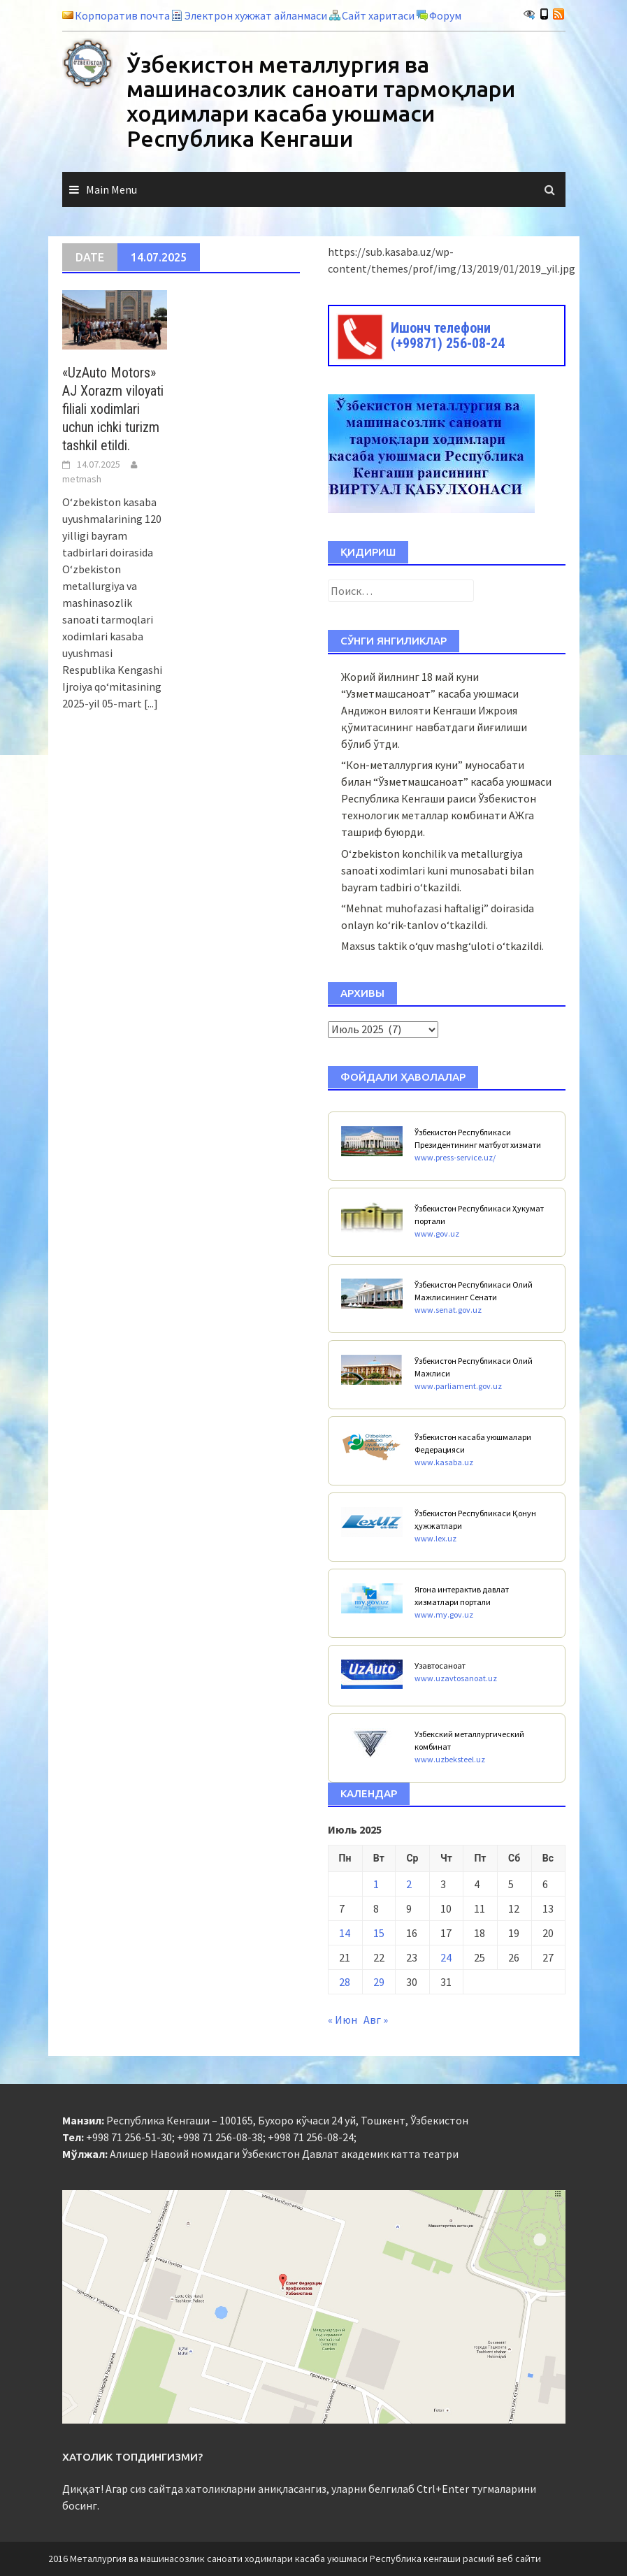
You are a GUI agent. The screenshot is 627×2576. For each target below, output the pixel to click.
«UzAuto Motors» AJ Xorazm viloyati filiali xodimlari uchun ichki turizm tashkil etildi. (113, 409)
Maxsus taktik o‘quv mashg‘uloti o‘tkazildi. (442, 946)
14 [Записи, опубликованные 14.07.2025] (344, 1933)
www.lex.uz (435, 1538)
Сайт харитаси (378, 15)
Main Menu (111, 189)
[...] (151, 703)
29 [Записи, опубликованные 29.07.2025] (378, 1982)
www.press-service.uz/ (455, 1157)
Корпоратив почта (122, 15)
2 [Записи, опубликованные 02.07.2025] (409, 1884)
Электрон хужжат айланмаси (256, 15)
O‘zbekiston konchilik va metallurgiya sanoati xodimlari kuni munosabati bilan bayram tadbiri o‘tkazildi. (437, 870)
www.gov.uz (437, 1233)
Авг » (375, 2020)
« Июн (342, 2020)
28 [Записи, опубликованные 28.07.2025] (344, 1982)
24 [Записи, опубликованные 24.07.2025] (446, 1957)
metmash (81, 479)
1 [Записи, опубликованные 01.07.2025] (376, 1884)
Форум (445, 15)
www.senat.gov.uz (448, 1309)
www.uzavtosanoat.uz (456, 1678)
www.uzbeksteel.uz (450, 1759)
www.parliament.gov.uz (458, 1386)
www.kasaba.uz (444, 1462)
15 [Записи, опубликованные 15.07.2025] (378, 1933)
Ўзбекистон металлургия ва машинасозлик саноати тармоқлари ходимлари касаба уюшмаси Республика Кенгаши (321, 101)
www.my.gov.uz (444, 1614)
